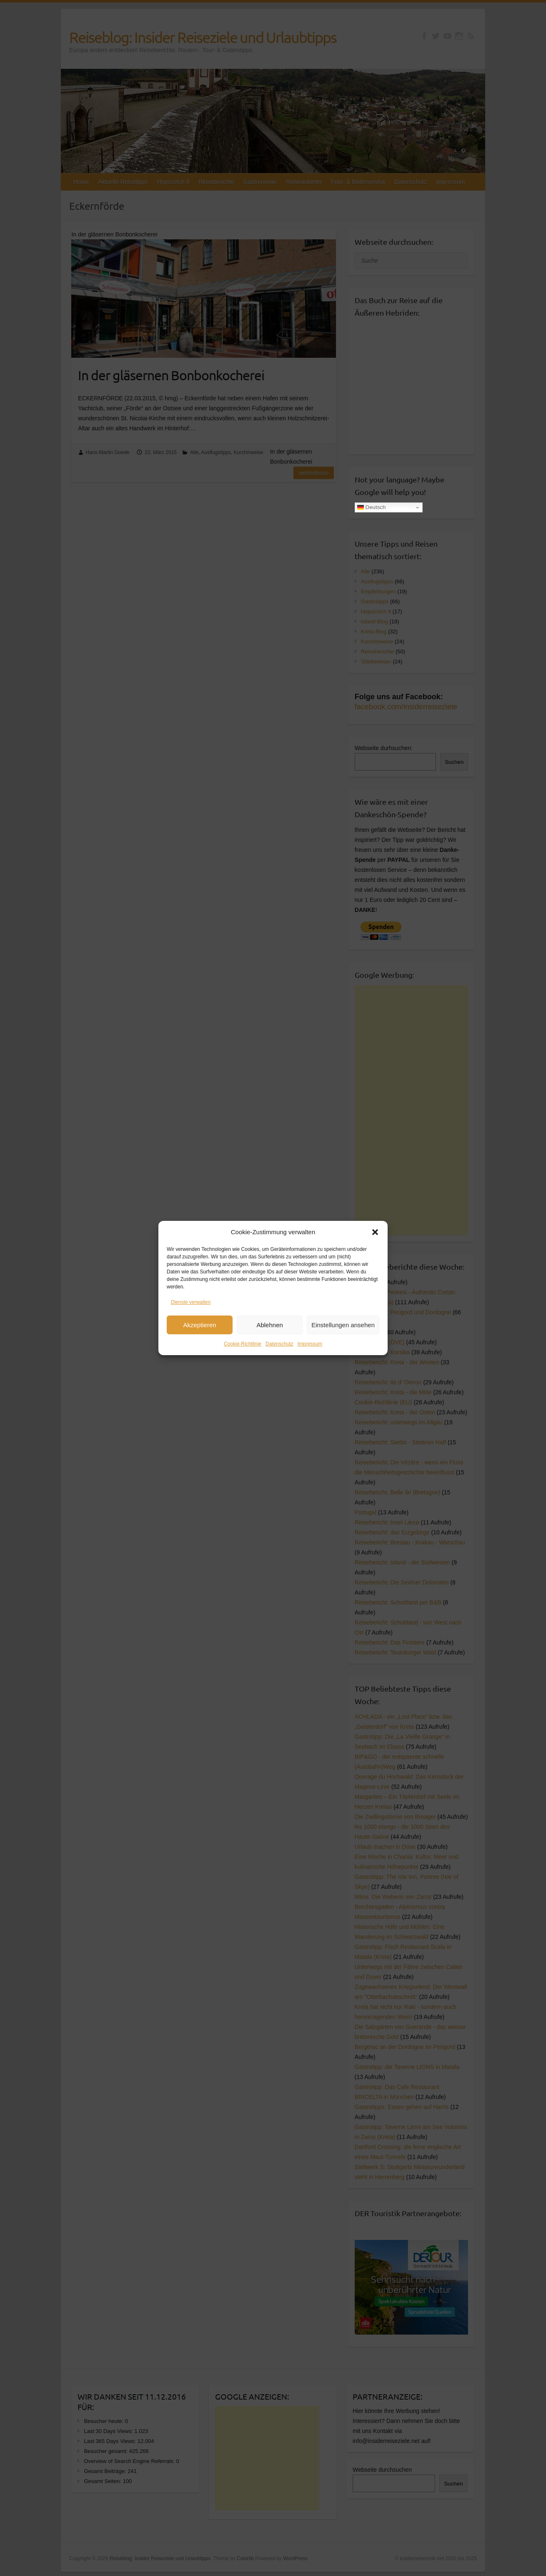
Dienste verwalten (190, 1302)
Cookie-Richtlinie (242, 1344)
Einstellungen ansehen (343, 1324)
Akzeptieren (199, 1324)
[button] (375, 1232)
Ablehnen (269, 1324)
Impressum (310, 1344)
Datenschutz (279, 1344)
